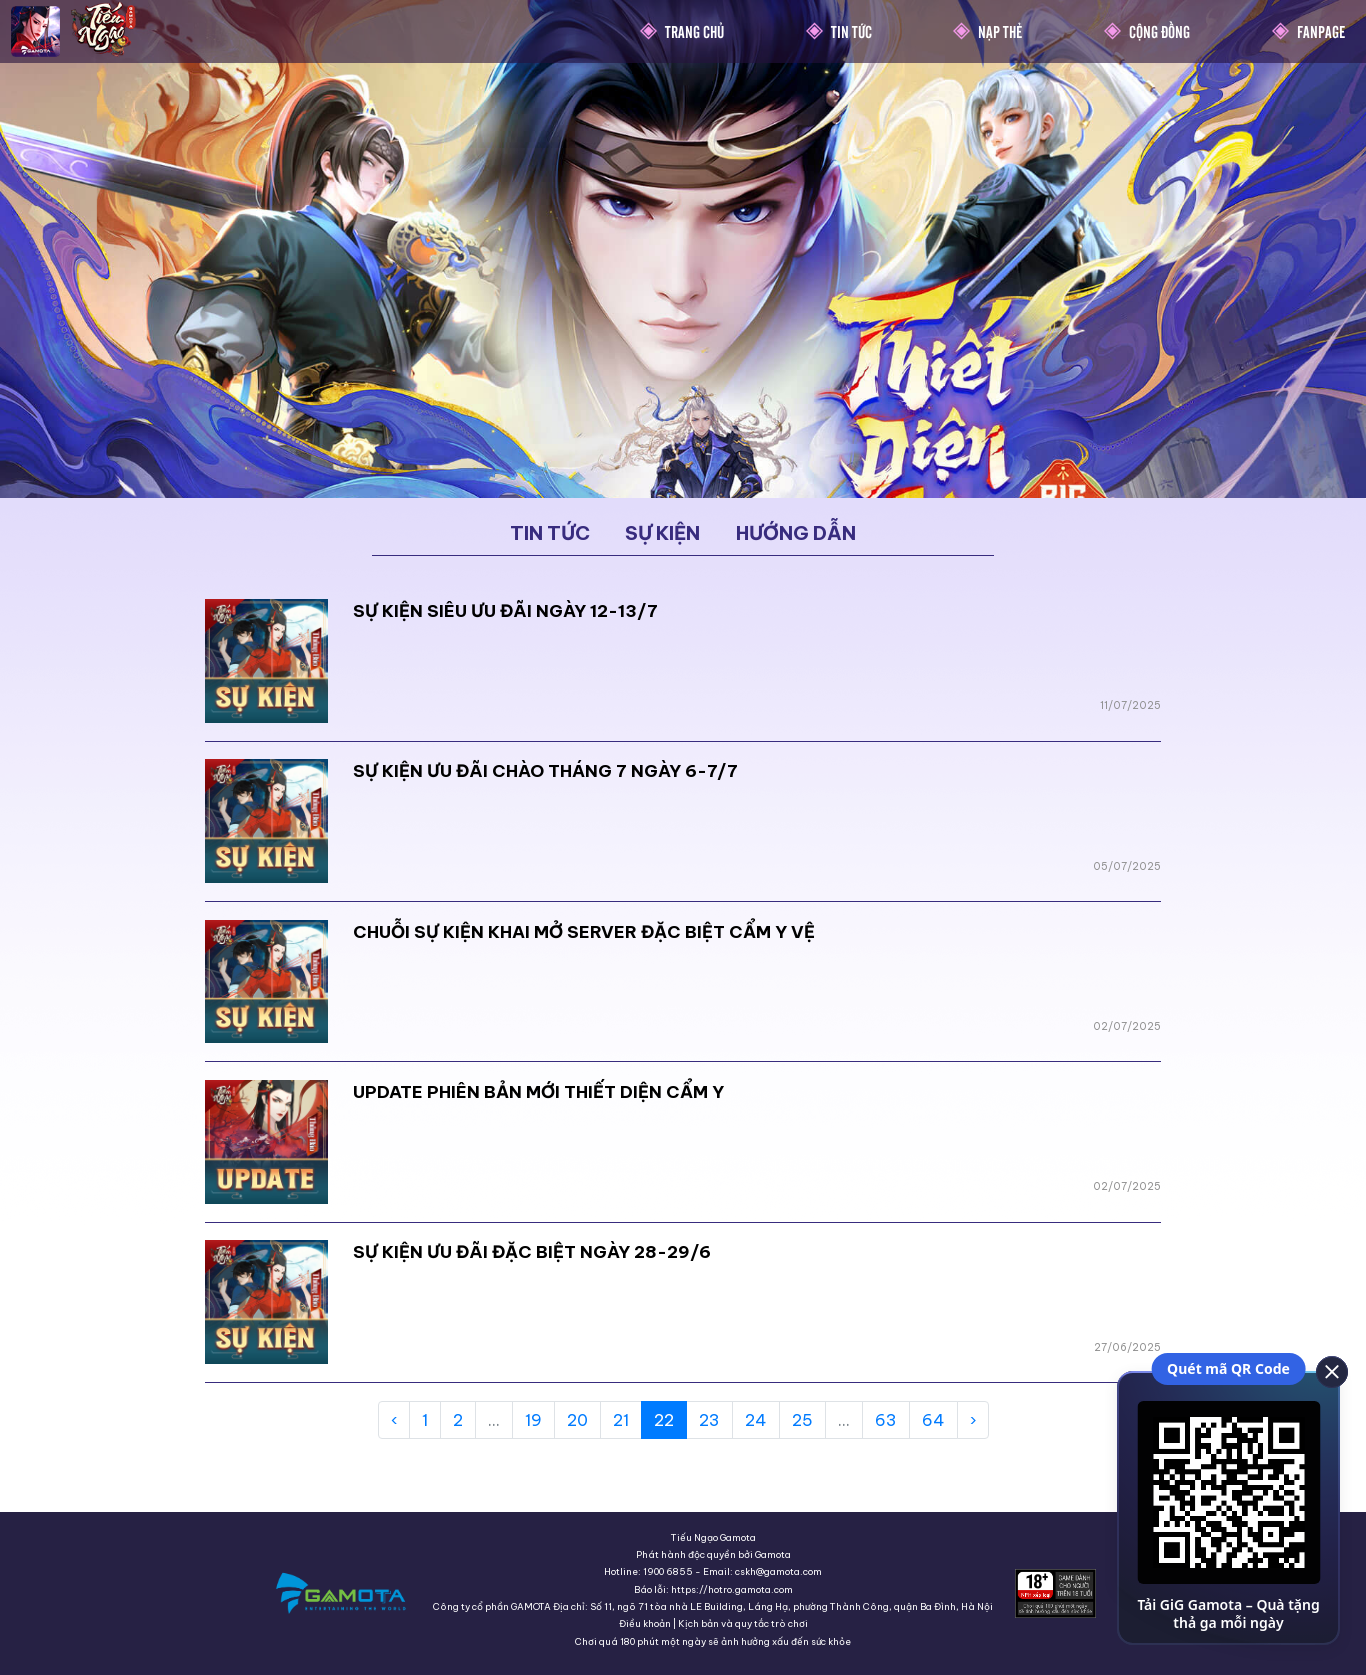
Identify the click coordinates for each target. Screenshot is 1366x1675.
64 (933, 1420)
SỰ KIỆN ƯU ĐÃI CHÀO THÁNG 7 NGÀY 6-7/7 (545, 771)
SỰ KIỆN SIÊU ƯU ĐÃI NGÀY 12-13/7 (505, 611)
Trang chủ (694, 31)
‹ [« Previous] (394, 1420)
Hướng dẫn (796, 533)
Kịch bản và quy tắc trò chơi (743, 1623)
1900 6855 (668, 1571)
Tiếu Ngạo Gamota (713, 1537)
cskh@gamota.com (778, 1571)
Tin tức (550, 533)
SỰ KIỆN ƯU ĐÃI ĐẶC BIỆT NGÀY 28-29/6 (532, 1252)
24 (756, 1420)
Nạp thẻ (1000, 31)
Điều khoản (645, 1623)
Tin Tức (851, 31)
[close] (1331, 1371)
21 (621, 1420)
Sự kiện (662, 533)
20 (577, 1420)
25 (802, 1420)
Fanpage (1321, 31)
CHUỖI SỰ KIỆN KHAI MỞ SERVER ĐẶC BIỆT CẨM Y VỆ (584, 932)
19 (533, 1420)
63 (886, 1420)
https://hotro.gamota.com (732, 1589)
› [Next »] (973, 1420)
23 (709, 1420)
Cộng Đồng (1159, 31)
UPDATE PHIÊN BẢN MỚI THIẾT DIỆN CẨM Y (538, 1092)
